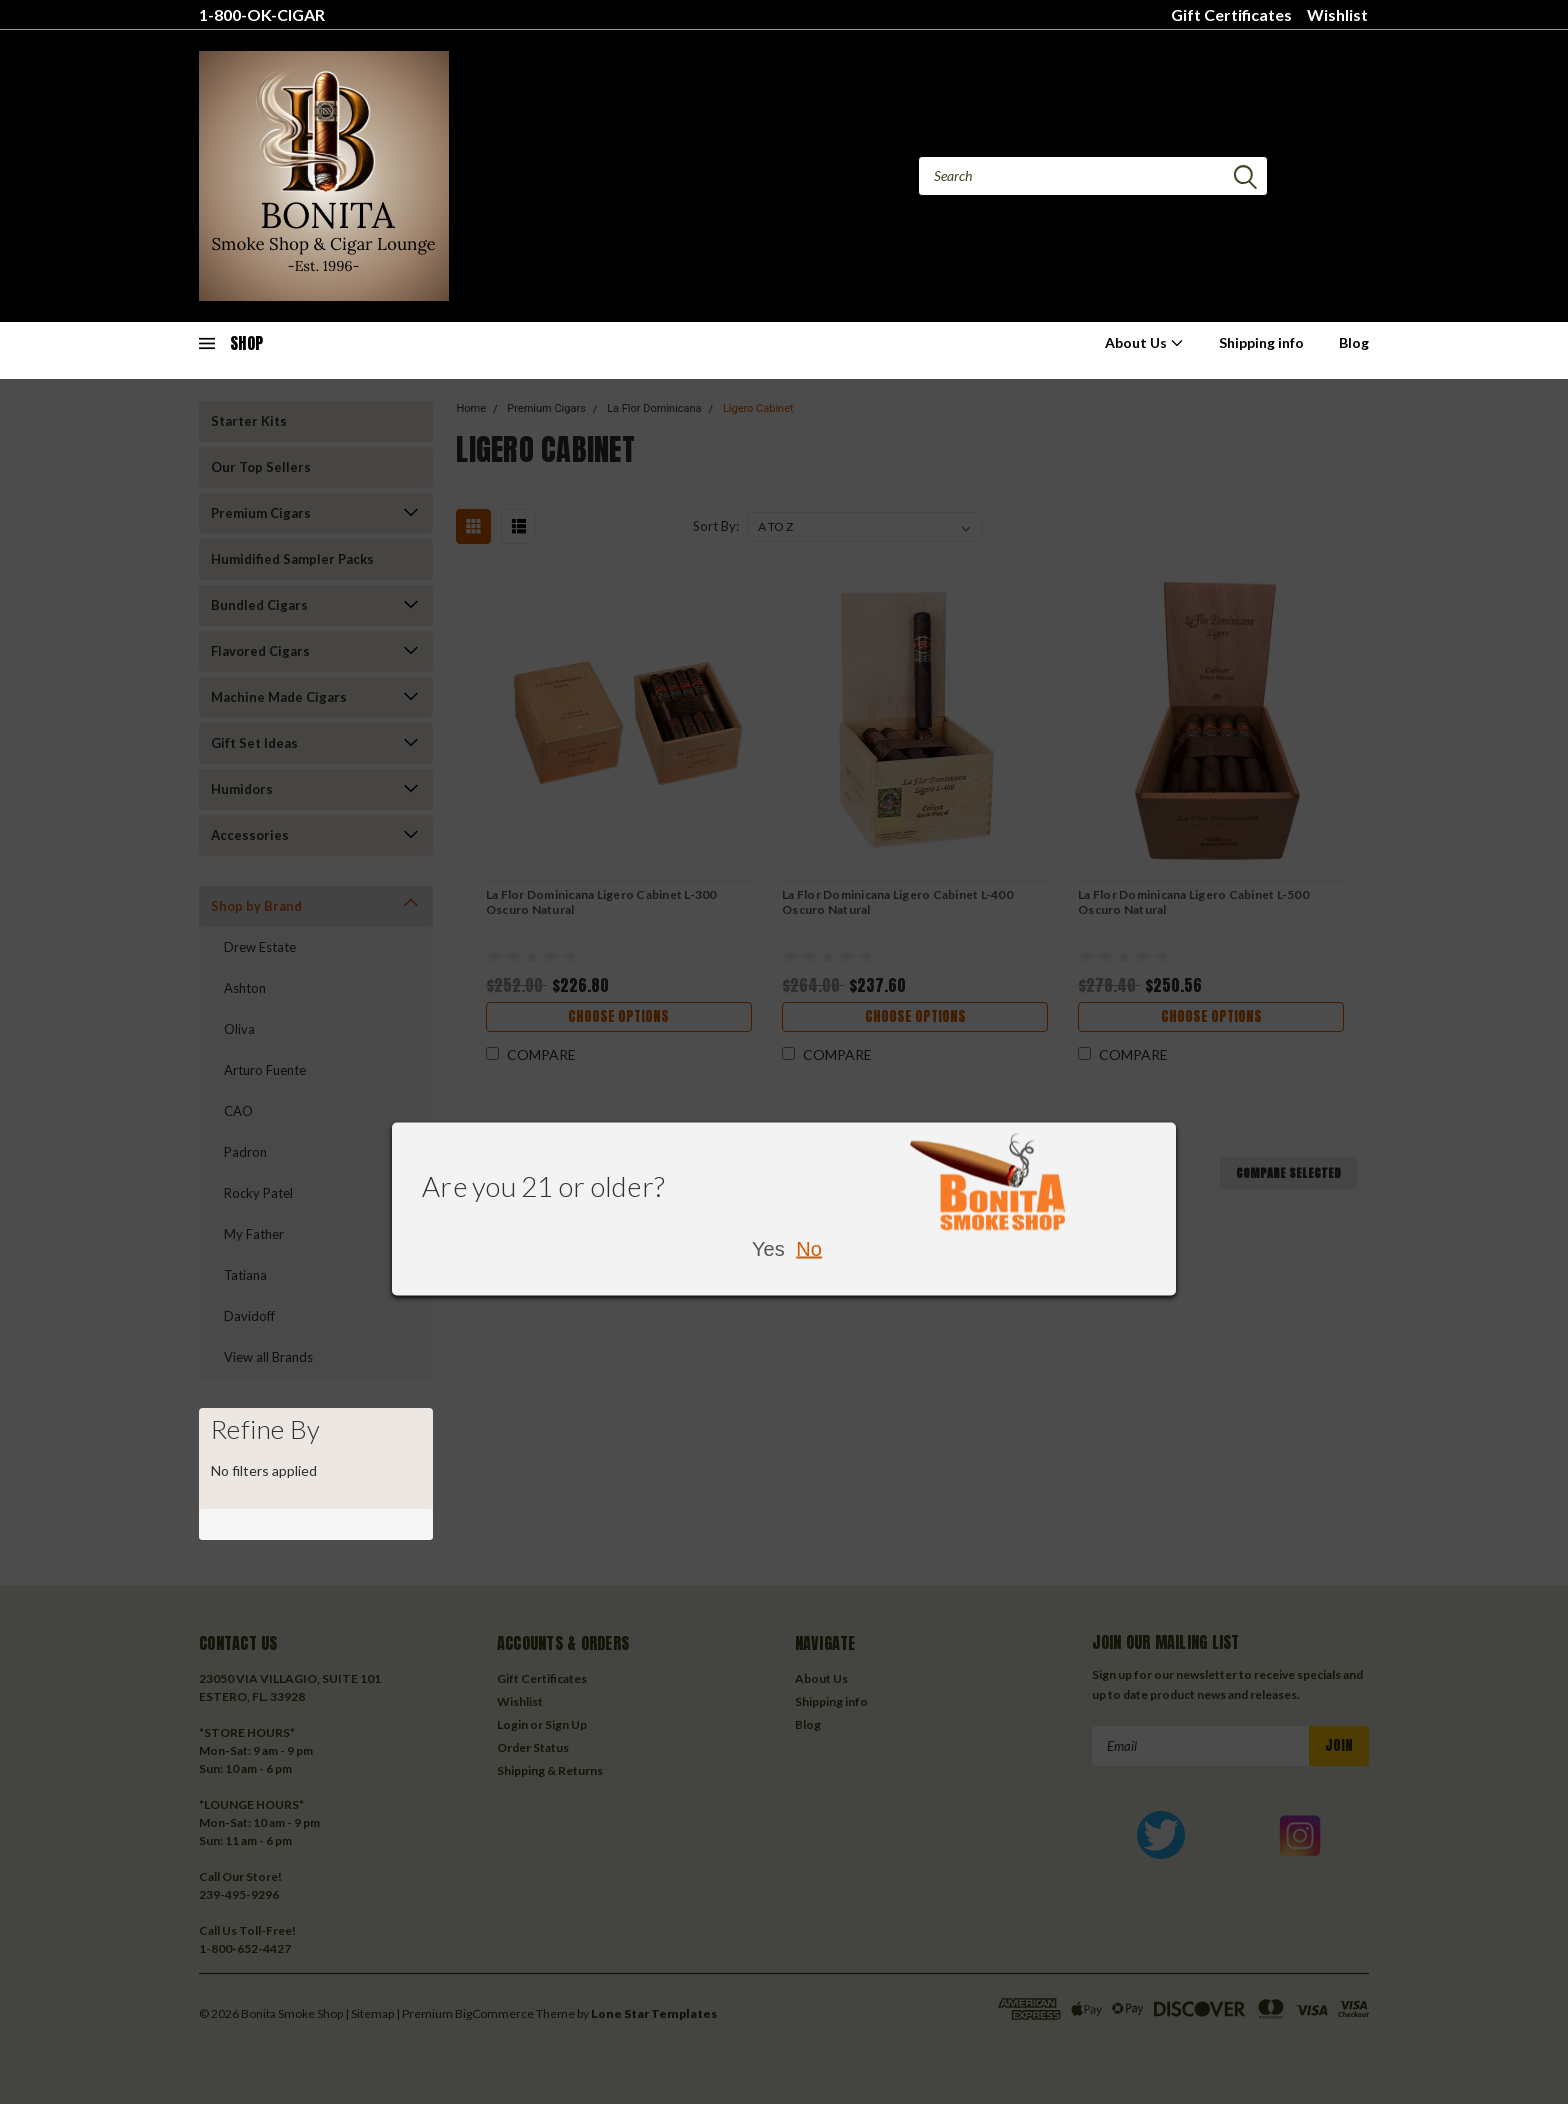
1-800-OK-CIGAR (262, 14)
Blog (1354, 342)
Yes (768, 1248)
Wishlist (1337, 14)
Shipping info (1261, 342)
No (809, 1248)
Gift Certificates (1231, 14)
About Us (1144, 342)
